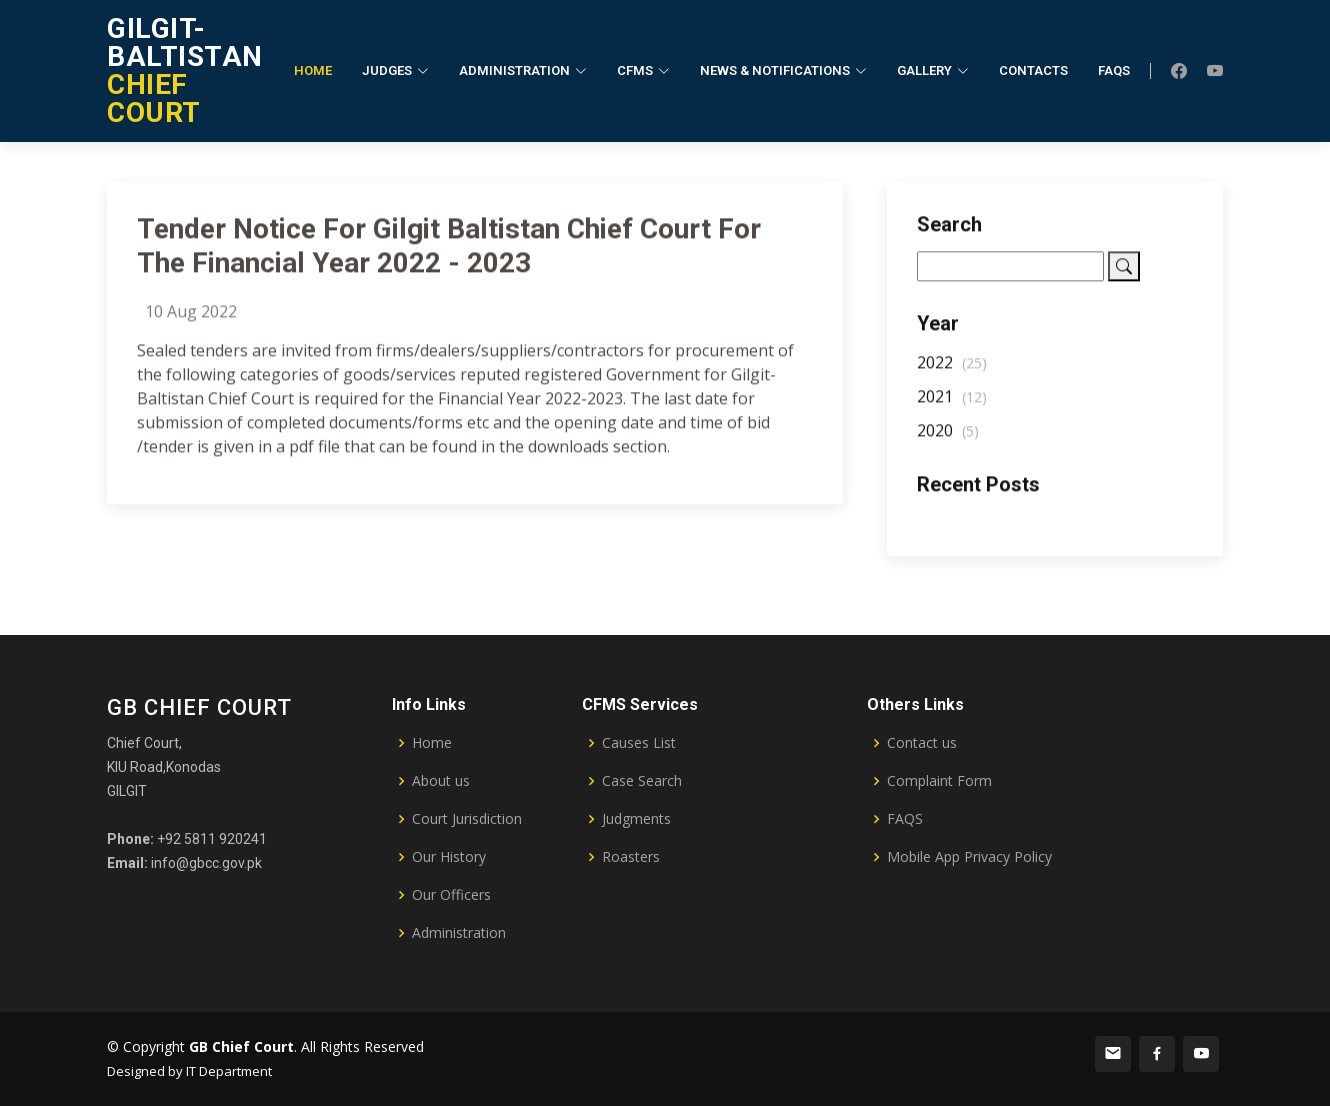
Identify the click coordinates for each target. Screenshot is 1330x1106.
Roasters (631, 857)
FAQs (1114, 70)
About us (441, 781)
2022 (952, 369)
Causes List (639, 743)
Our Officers (451, 895)
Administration (459, 933)
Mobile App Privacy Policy (969, 857)
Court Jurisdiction (467, 819)
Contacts (1033, 70)
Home (313, 70)
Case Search (642, 781)
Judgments (636, 819)
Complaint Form (939, 781)
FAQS (905, 819)
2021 (952, 403)
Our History (449, 857)
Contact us (922, 743)
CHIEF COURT (185, 70)
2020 (948, 437)
